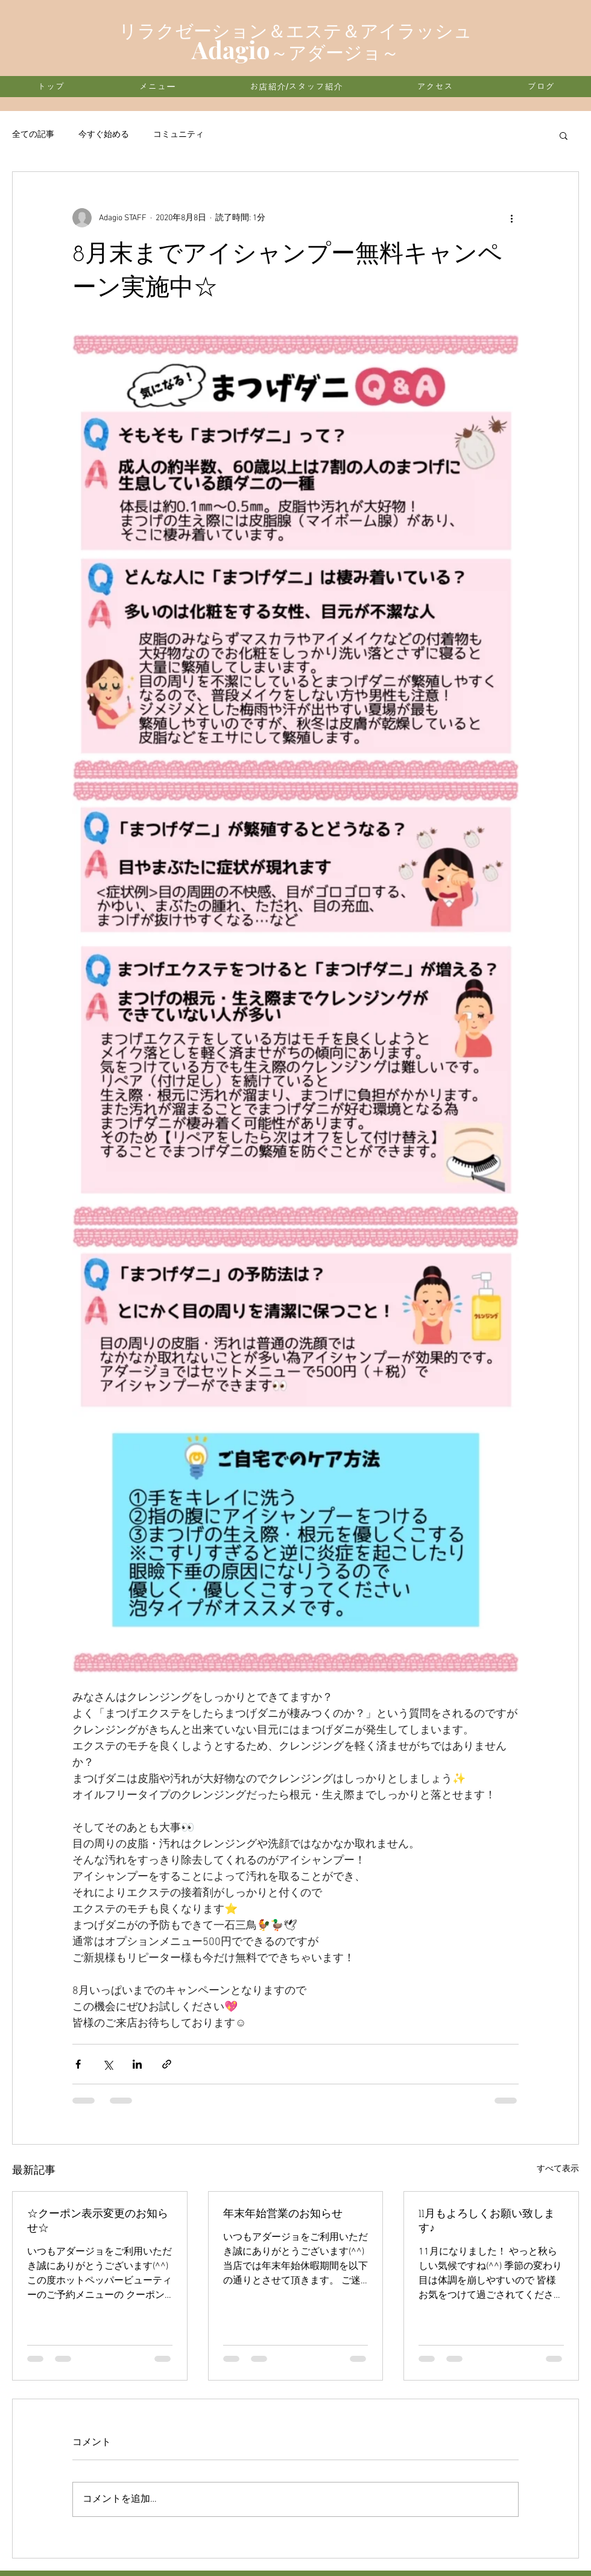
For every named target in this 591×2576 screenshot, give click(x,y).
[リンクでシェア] (166, 2064)
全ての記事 (33, 135)
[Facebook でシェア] (78, 2064)
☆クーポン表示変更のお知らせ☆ (97, 2222)
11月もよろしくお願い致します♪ (487, 2222)
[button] (563, 135)
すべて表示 (558, 2169)
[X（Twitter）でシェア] (107, 2064)
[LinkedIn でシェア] (137, 2064)
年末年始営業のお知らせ (283, 2214)
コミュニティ (178, 135)
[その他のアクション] (511, 218)
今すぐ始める (103, 135)
